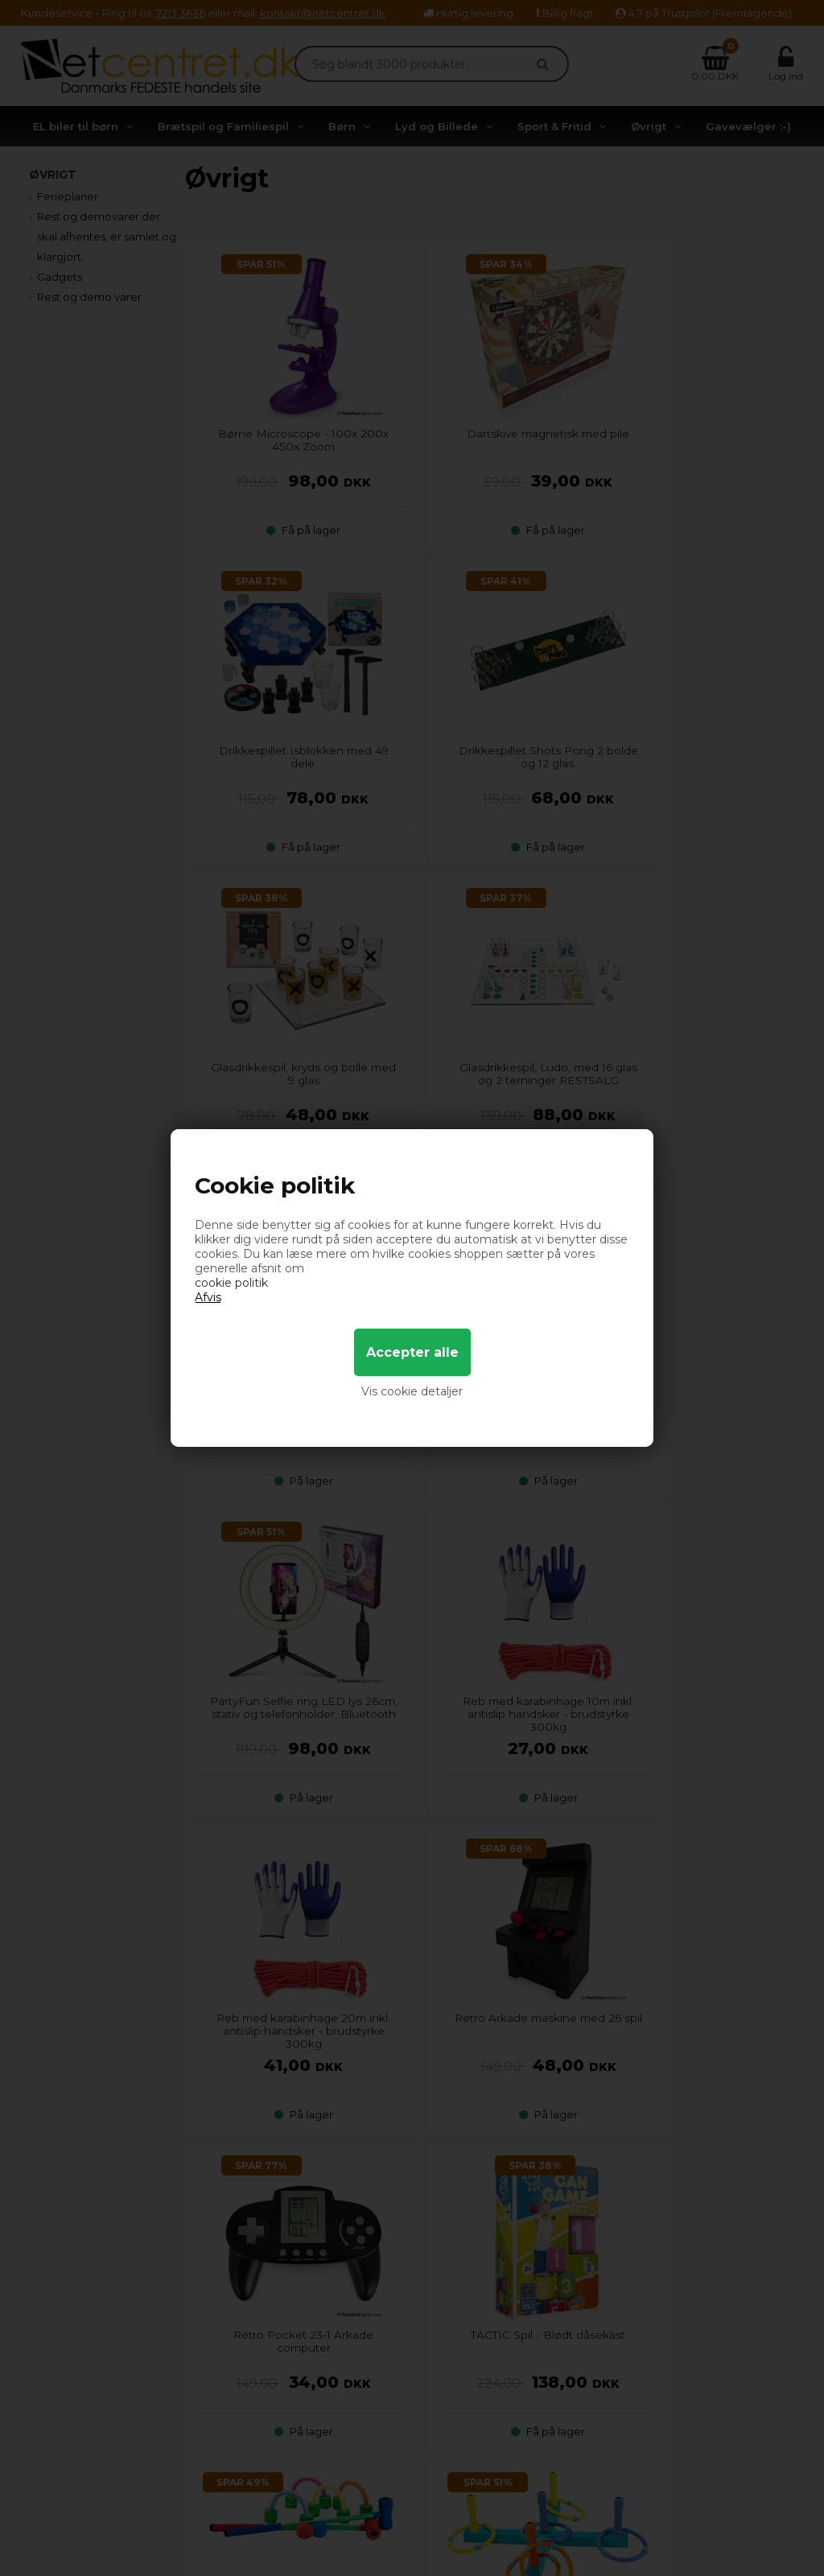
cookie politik (231, 1283)
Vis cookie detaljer (412, 1391)
